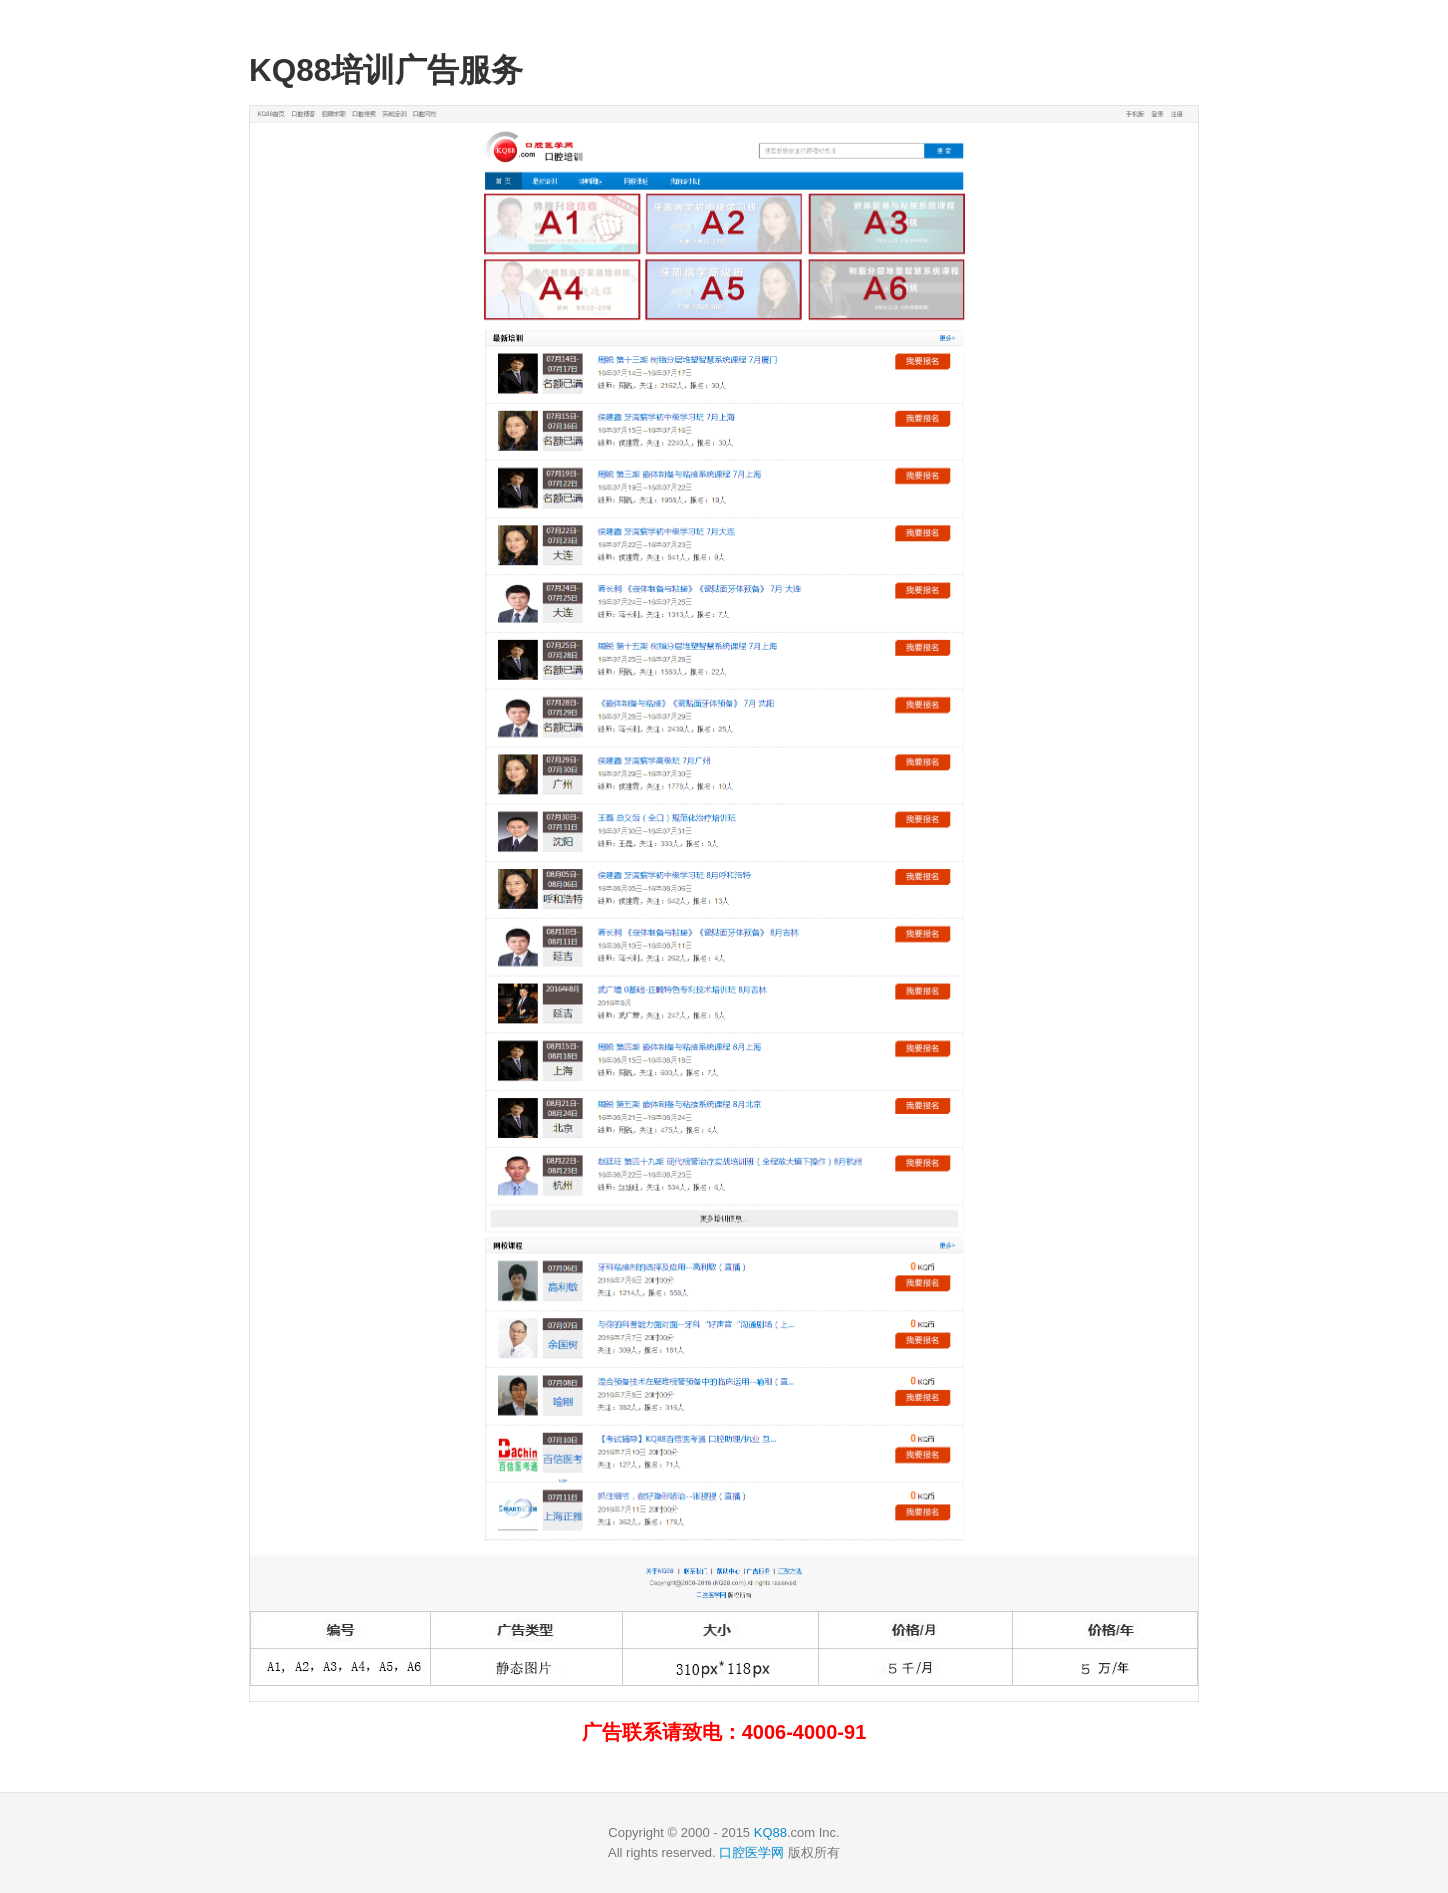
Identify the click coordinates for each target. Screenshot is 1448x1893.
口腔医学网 (751, 1852)
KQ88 (770, 1832)
